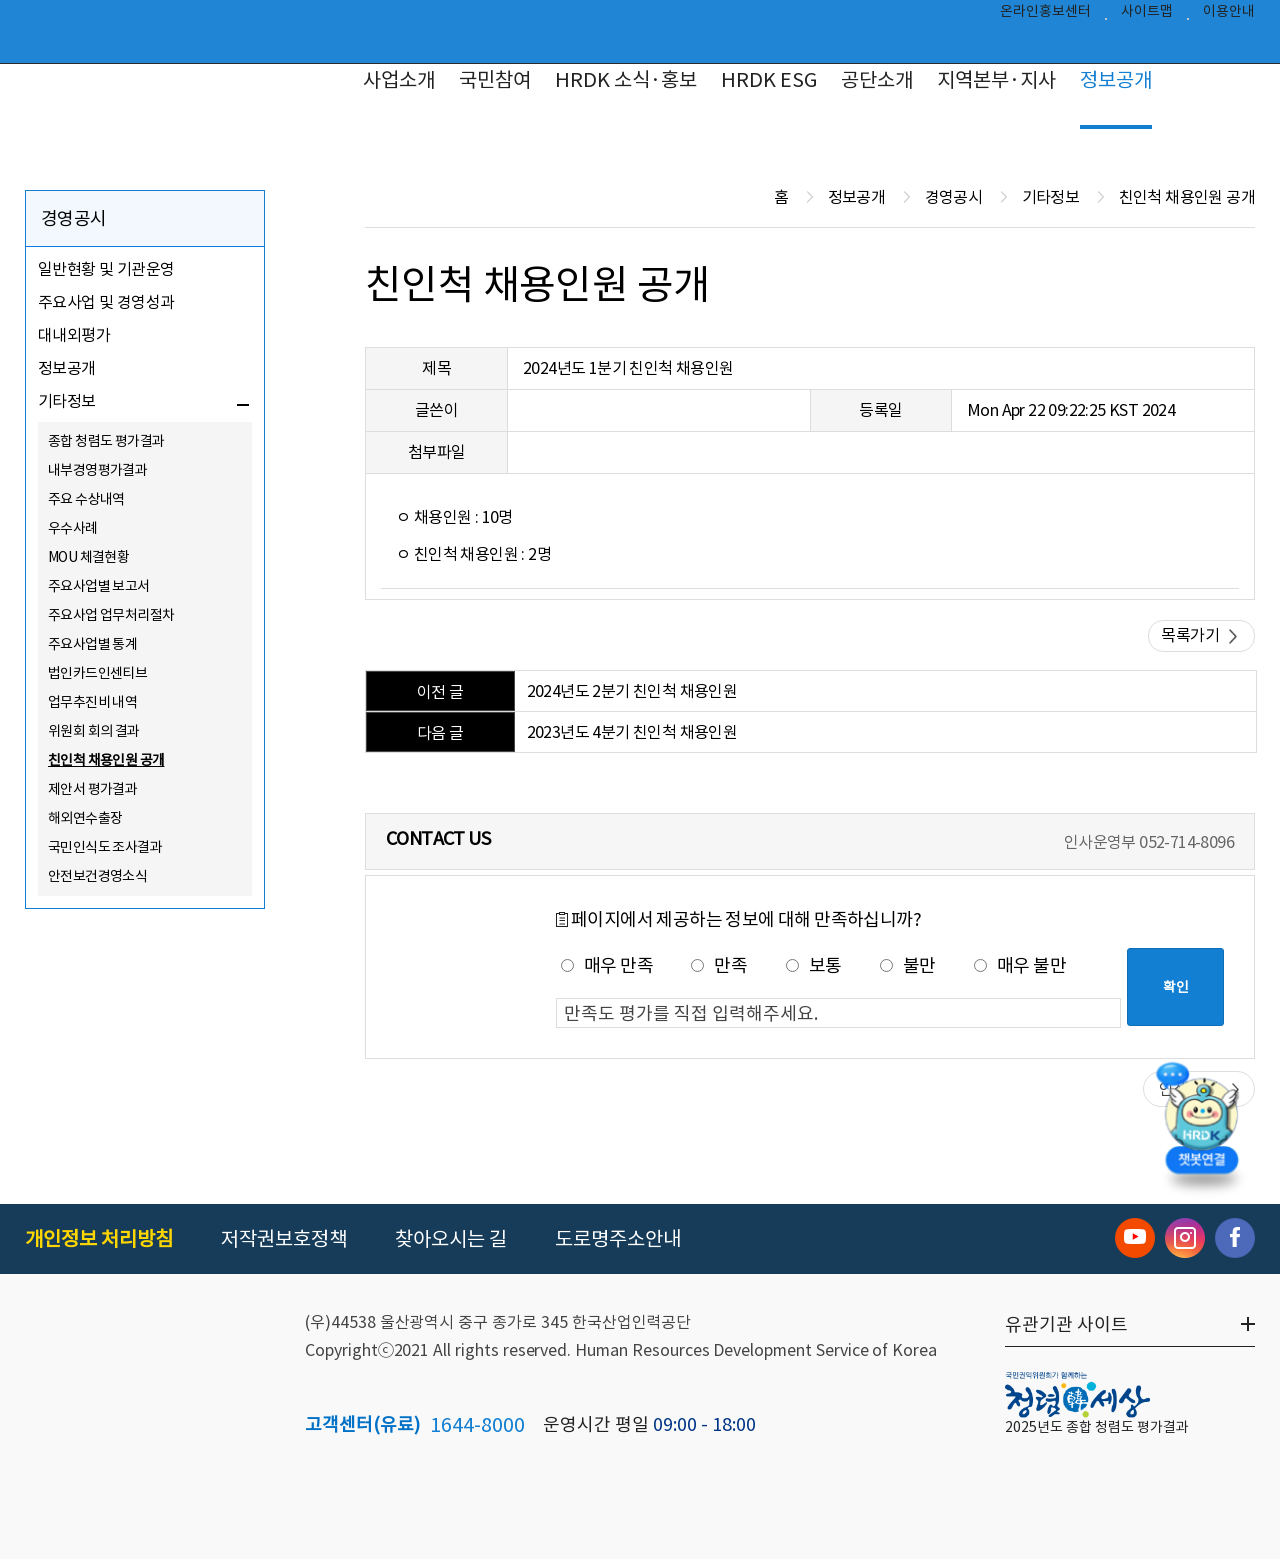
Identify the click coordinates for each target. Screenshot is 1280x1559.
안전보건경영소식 (97, 876)
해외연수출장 (85, 818)
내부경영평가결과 (97, 470)
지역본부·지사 (996, 80)
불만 (908, 965)
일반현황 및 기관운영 (106, 269)
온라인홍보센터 (1045, 16)
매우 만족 (607, 965)
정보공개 (1116, 80)
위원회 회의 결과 (94, 731)
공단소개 (877, 80)
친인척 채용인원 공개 (106, 760)
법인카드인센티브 (97, 673)
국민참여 (495, 80)
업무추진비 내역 (92, 702)
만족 (719, 965)
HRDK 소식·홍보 (626, 80)
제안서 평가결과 (92, 789)
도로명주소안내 (618, 1239)
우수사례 (73, 528)
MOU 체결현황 (88, 557)
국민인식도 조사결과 (105, 847)
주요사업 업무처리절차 (111, 615)
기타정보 (67, 401)
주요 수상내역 (86, 499)
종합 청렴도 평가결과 (106, 441)
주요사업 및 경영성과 (106, 302)
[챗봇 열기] (1201, 1123)
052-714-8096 (1186, 842)
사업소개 (399, 80)
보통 (814, 965)
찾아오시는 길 (451, 1239)
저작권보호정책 (284, 1239)
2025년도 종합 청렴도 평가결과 (1097, 1427)
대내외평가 (74, 335)
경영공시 (74, 218)
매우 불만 (1020, 965)
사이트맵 (1147, 16)
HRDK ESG (769, 80)
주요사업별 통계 (92, 644)
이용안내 (1229, 16)
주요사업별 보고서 (99, 586)
